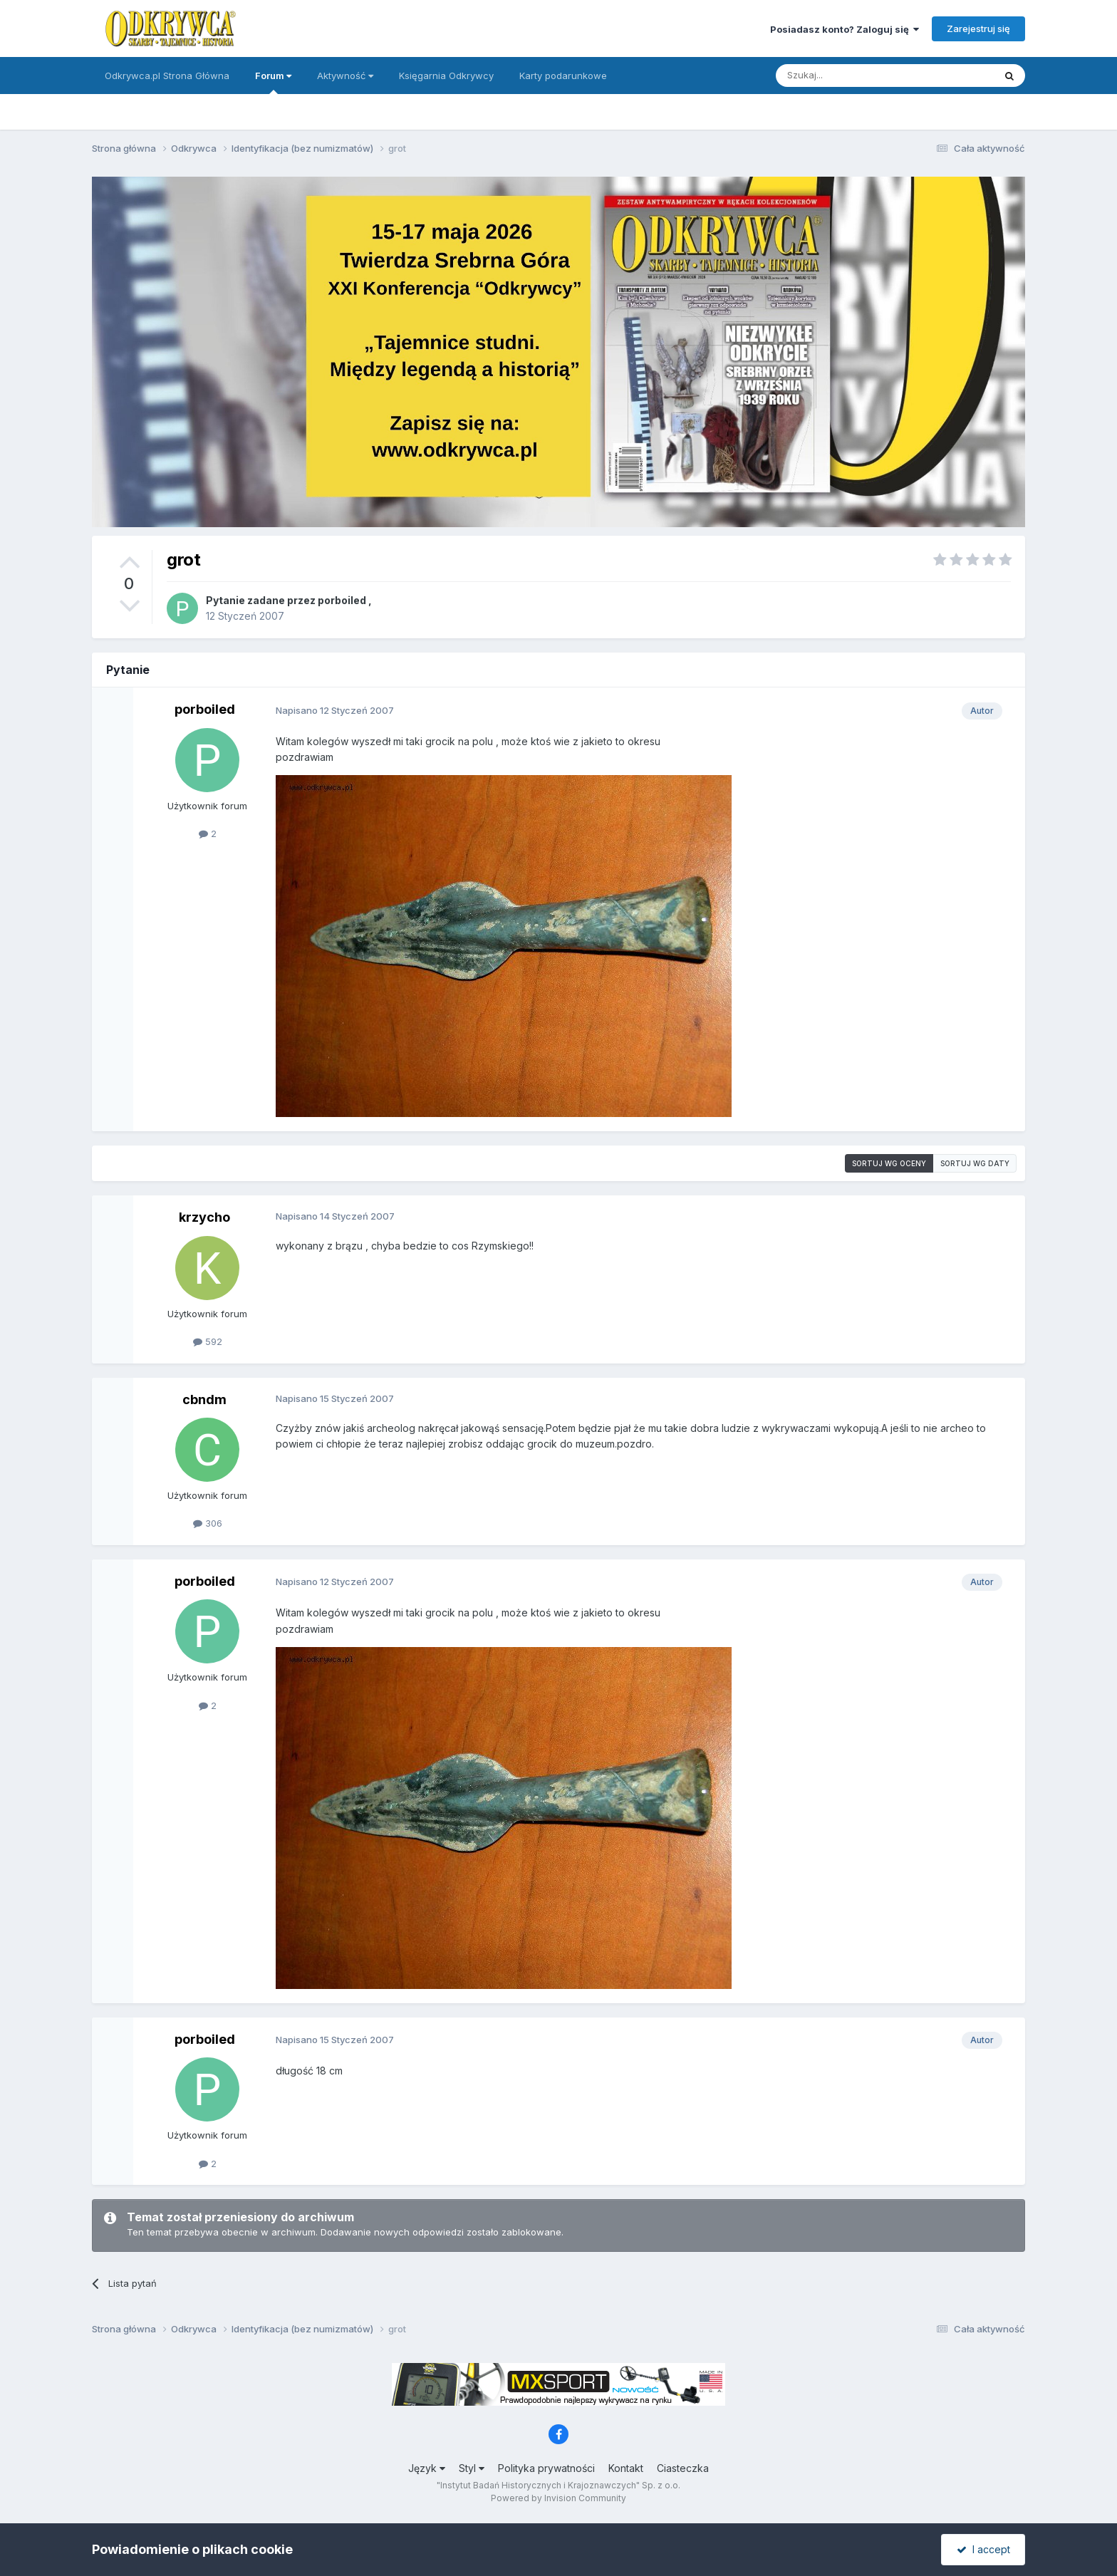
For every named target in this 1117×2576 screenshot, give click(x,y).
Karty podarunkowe (563, 75)
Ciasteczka (683, 2468)
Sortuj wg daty (974, 1163)
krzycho (204, 1217)
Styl (471, 2468)
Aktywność (345, 75)
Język (426, 2468)
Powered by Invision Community (558, 2498)
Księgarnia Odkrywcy (446, 75)
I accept (983, 2549)
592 (207, 1341)
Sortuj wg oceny (889, 1163)
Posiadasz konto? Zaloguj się (844, 29)
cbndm (204, 1399)
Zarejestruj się (978, 28)
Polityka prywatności (546, 2468)
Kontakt (625, 2468)
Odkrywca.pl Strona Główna (167, 75)
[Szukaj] (849, 75)
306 (207, 1523)
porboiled (342, 600)
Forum (273, 82)
